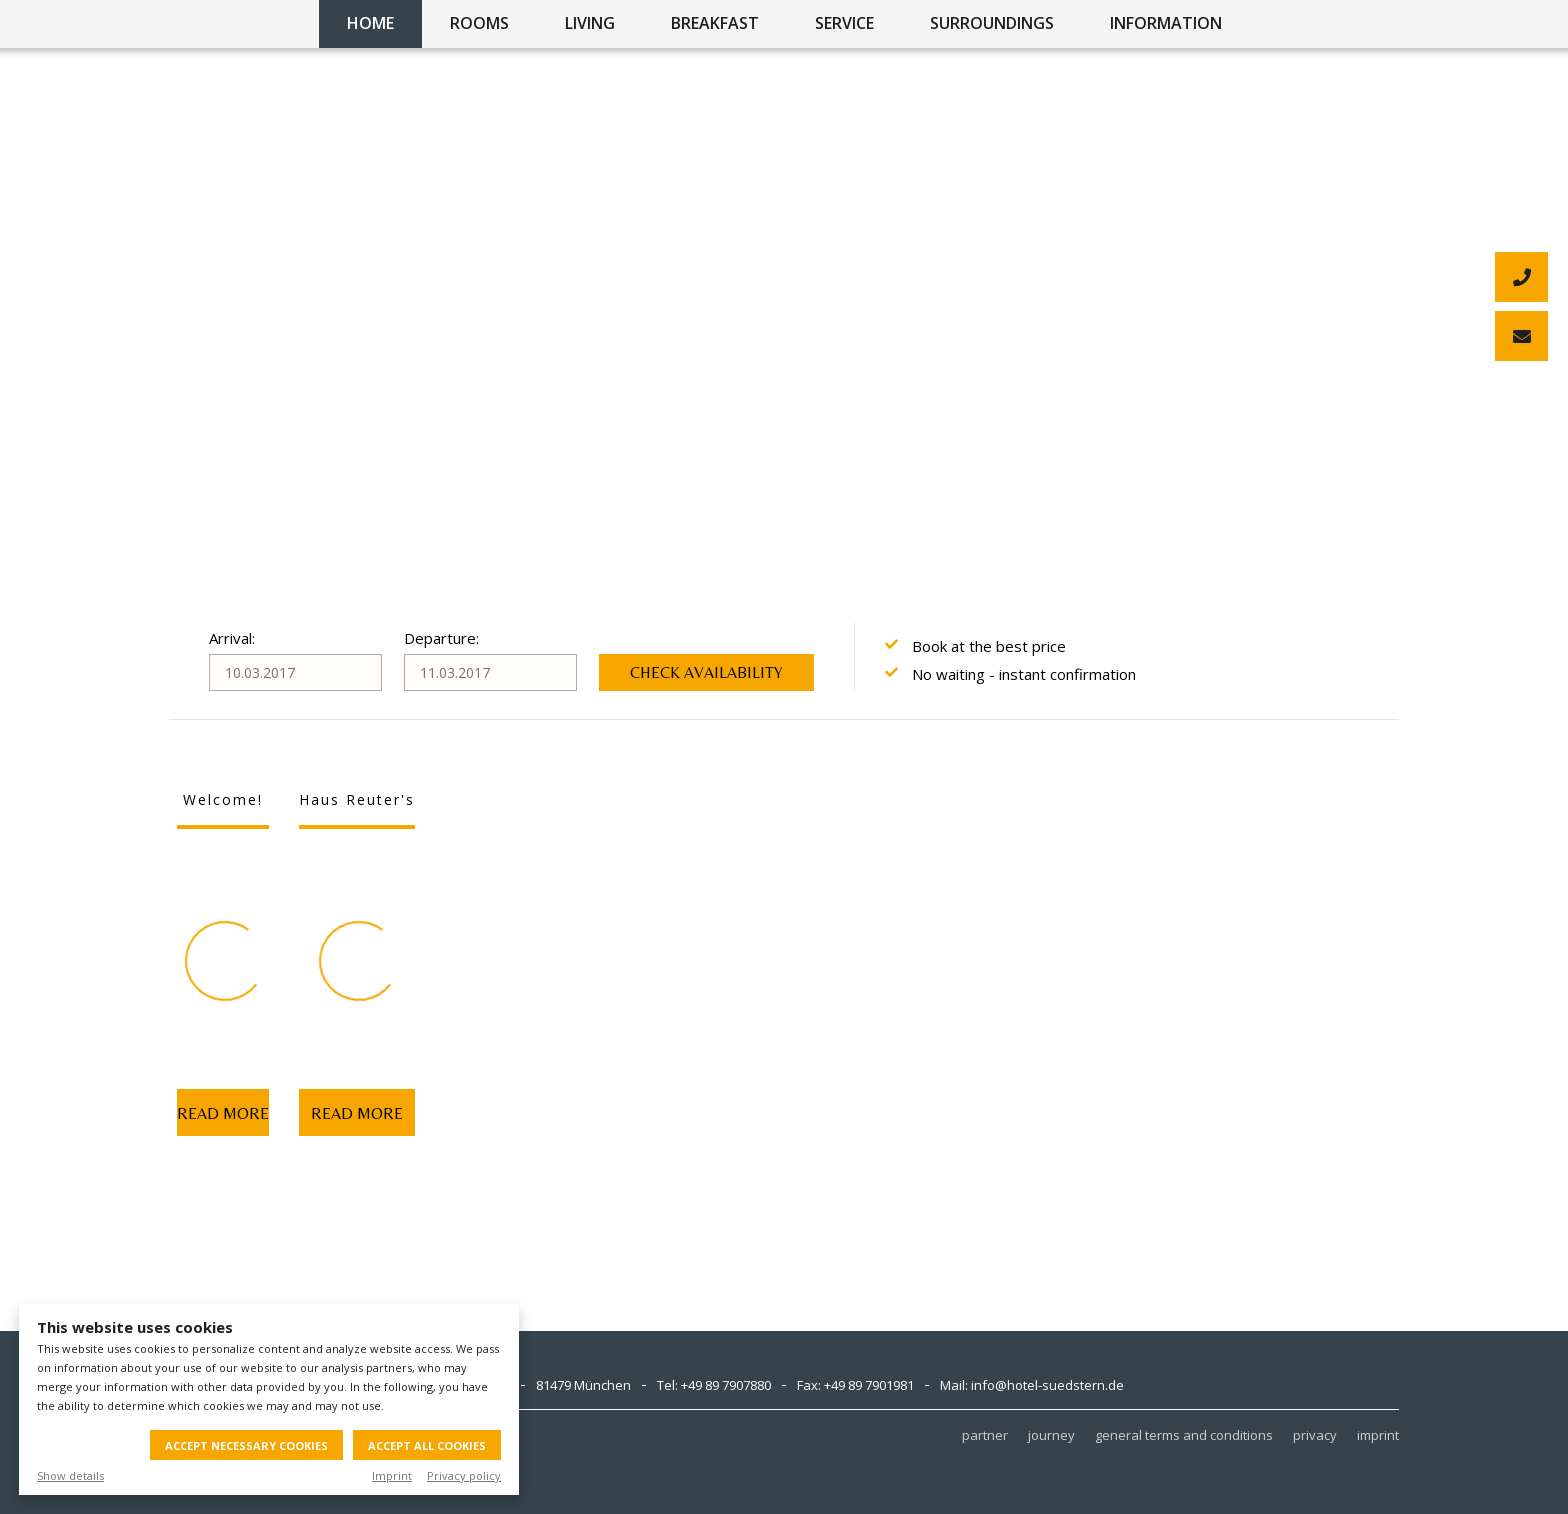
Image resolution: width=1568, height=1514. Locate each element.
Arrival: (232, 638)
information (1166, 23)
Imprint (392, 1475)
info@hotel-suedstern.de (1047, 1385)
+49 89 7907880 (726, 1385)
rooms (479, 23)
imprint (1378, 1435)
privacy (1315, 1435)
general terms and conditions (1184, 1435)
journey (1051, 1435)
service (844, 23)
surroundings (992, 23)
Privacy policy (464, 1475)
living (590, 23)
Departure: (441, 638)
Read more (223, 1113)
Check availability (706, 672)
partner (985, 1435)
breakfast (715, 23)
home (370, 23)
